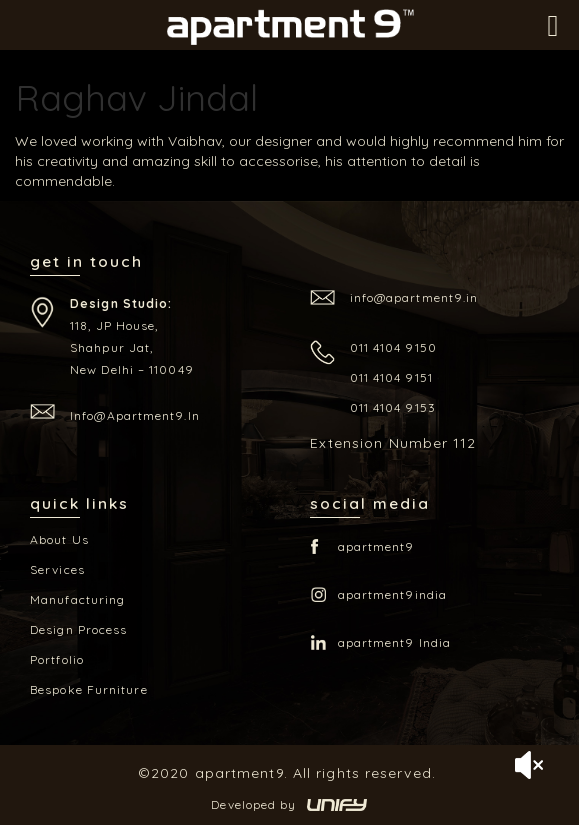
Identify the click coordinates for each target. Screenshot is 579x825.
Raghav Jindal (137, 97)
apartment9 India (395, 642)
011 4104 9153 (393, 407)
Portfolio (57, 659)
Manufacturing (77, 599)
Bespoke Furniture (89, 689)
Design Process (78, 629)
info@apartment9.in (135, 415)
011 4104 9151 (391, 377)
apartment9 (376, 546)
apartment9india (393, 594)
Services (57, 569)
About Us (59, 539)
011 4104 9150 (393, 347)
